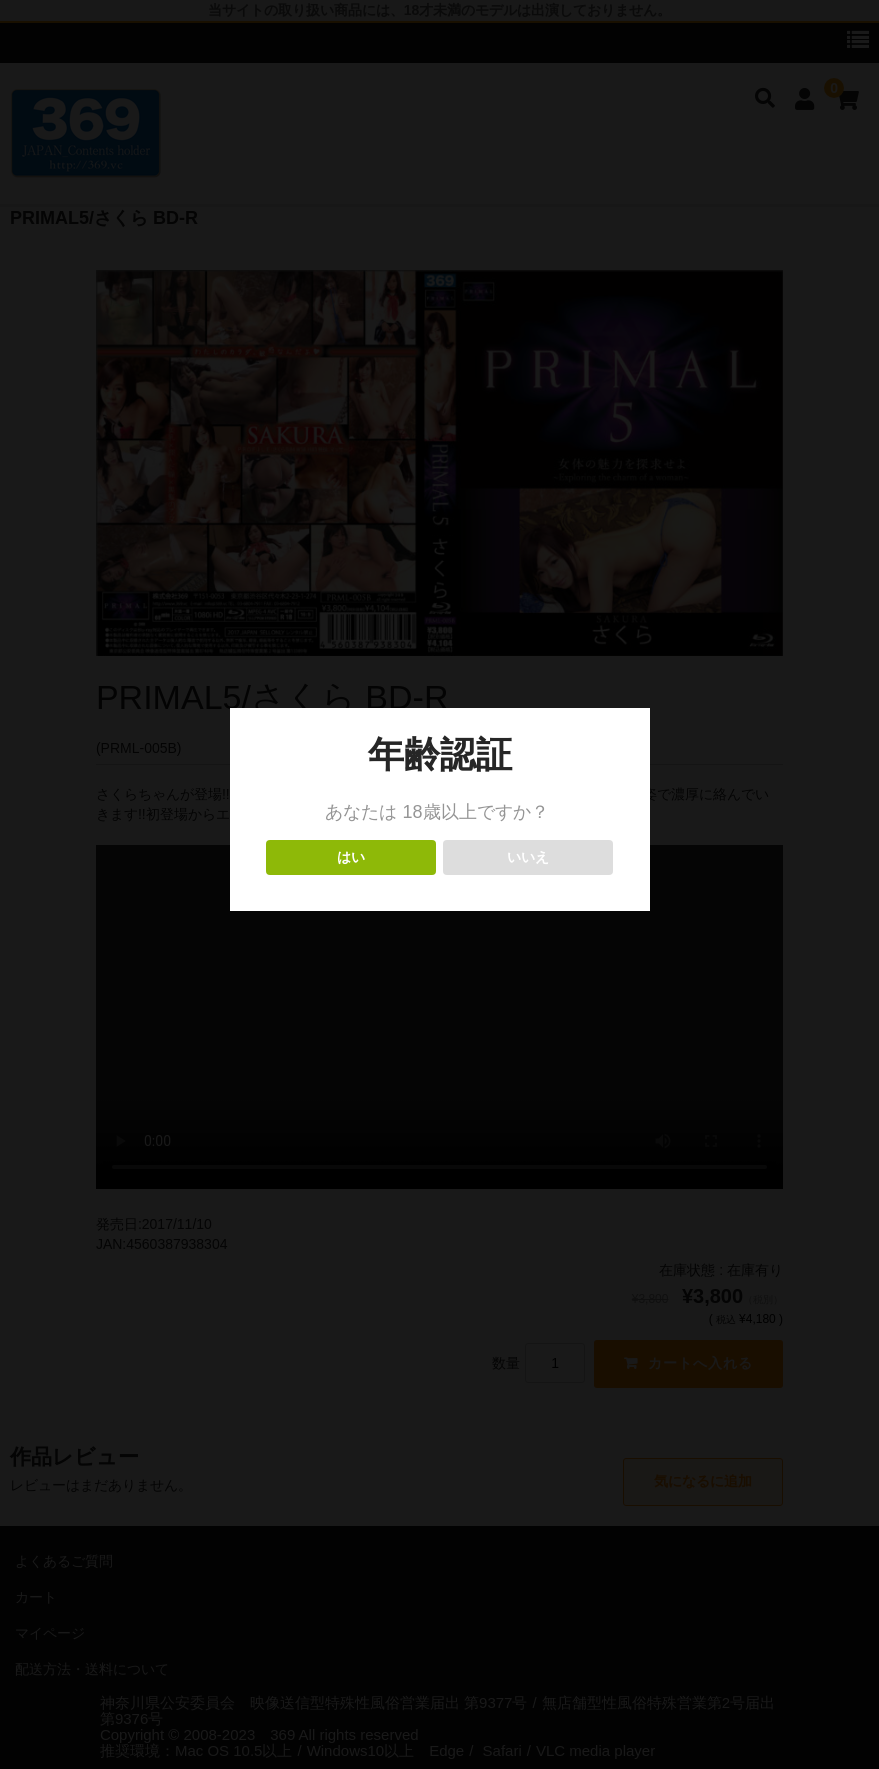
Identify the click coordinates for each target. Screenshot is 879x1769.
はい (351, 857)
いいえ (528, 857)
